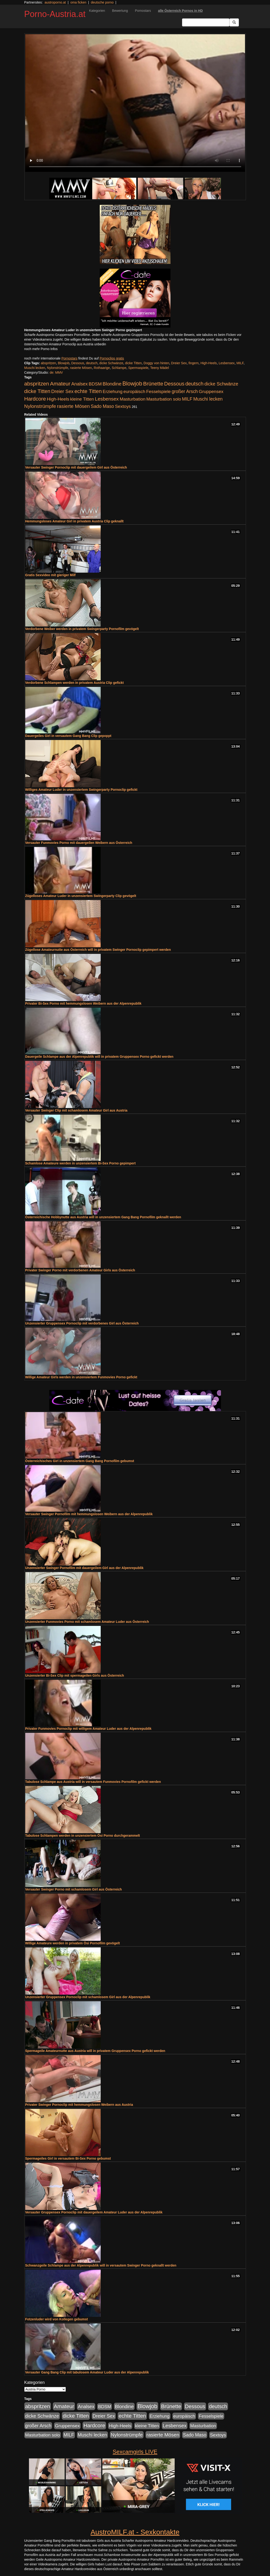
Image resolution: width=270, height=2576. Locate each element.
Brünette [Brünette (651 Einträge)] (153, 384)
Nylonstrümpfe (57, 368)
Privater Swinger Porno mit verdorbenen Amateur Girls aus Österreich (80, 1270)
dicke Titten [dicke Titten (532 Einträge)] (37, 391)
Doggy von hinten (156, 363)
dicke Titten (133, 363)
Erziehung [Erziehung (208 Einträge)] (112, 391)
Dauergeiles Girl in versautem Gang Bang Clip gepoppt (68, 736)
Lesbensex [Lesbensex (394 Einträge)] (107, 399)
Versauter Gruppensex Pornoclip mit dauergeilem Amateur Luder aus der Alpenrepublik (93, 2212)
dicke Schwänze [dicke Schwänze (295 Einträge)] (221, 383)
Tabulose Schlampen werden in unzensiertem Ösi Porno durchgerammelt (82, 1835)
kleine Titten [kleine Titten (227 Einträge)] (82, 399)
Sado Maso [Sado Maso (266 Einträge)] (102, 406)
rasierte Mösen (81, 368)
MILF (240, 363)
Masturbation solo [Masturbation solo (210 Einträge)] (163, 399)
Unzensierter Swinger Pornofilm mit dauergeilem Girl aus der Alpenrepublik (84, 1568)
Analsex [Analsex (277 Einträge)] (79, 383)
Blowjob (63, 363)
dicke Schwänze (111, 363)
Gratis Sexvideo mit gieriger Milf (50, 575)
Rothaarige (102, 368)
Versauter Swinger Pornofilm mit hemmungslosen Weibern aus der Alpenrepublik (89, 1514)
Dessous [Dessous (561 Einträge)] (174, 384)
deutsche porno (102, 2)
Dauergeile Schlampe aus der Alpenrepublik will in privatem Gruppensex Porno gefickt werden (99, 1056)
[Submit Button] (234, 22)
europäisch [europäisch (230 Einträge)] (134, 391)
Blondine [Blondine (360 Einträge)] (112, 383)
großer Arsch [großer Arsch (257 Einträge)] (185, 391)
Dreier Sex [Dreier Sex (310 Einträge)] (62, 391)
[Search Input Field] (205, 22)
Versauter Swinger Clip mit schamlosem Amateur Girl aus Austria (76, 1110)
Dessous (77, 363)
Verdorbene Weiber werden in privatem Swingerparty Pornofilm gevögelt (82, 629)
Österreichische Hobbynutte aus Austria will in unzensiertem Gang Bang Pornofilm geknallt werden (103, 1217)
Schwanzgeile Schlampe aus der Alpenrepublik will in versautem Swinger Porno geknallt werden (100, 2265)
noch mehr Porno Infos (41, 349)
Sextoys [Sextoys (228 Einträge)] (123, 406)
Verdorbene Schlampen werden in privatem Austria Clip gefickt (74, 683)
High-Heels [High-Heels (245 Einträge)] (58, 399)
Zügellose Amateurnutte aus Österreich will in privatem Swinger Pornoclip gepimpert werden (98, 950)
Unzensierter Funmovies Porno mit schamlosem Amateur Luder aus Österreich (87, 1622)
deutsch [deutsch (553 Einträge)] (194, 384)
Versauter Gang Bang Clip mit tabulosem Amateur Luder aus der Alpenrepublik (87, 2372)
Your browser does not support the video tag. (135, 103)
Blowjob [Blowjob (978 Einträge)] (132, 383)
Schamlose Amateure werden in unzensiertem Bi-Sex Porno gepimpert (80, 1163)
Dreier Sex (179, 363)
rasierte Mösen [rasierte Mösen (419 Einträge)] (73, 406)
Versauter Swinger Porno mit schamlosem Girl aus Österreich (73, 1889)
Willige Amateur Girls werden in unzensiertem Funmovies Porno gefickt (81, 1377)
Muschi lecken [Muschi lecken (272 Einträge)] (208, 399)
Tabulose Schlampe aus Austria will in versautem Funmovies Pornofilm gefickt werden (93, 1782)
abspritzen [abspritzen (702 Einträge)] (36, 384)
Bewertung (120, 11)
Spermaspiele (138, 368)
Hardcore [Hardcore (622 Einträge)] (35, 399)
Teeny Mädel (159, 368)
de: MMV (56, 372)
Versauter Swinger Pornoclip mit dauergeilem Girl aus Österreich (76, 467)
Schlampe (119, 368)
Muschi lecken (34, 368)
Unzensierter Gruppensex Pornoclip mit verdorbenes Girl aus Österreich (82, 1323)
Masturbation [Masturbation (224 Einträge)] (132, 399)
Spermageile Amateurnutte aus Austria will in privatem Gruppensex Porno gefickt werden (95, 2051)
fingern (194, 363)
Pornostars (143, 11)
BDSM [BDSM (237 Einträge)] (95, 383)
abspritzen (48, 363)
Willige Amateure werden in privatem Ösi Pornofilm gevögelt (72, 1943)
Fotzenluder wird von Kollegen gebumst (56, 2319)
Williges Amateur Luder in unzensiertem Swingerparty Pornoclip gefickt (81, 789)
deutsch (91, 363)
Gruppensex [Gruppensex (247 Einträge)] (211, 391)
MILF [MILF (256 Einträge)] (187, 399)
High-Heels (208, 363)
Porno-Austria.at (55, 14)
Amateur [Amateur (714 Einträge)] (60, 384)
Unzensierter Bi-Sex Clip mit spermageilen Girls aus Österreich (74, 1675)
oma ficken (78, 2)
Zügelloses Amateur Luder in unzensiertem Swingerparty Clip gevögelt (80, 896)
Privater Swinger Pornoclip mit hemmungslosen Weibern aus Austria (79, 2104)
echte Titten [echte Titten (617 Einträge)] (88, 391)
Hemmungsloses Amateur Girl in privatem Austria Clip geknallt (74, 521)
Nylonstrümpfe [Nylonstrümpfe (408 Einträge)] (40, 406)
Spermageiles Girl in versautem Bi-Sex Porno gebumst (68, 2158)
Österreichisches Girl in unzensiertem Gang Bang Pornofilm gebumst (79, 1461)
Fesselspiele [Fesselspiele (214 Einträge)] (158, 391)
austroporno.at (55, 2)
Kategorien (97, 11)
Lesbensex (227, 363)
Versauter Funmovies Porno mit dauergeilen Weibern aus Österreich (78, 843)
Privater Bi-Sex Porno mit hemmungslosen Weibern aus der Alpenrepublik (83, 1003)
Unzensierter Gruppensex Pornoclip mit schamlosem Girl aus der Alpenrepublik (87, 1997)
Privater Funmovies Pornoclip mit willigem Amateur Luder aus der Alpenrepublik (88, 1728)
